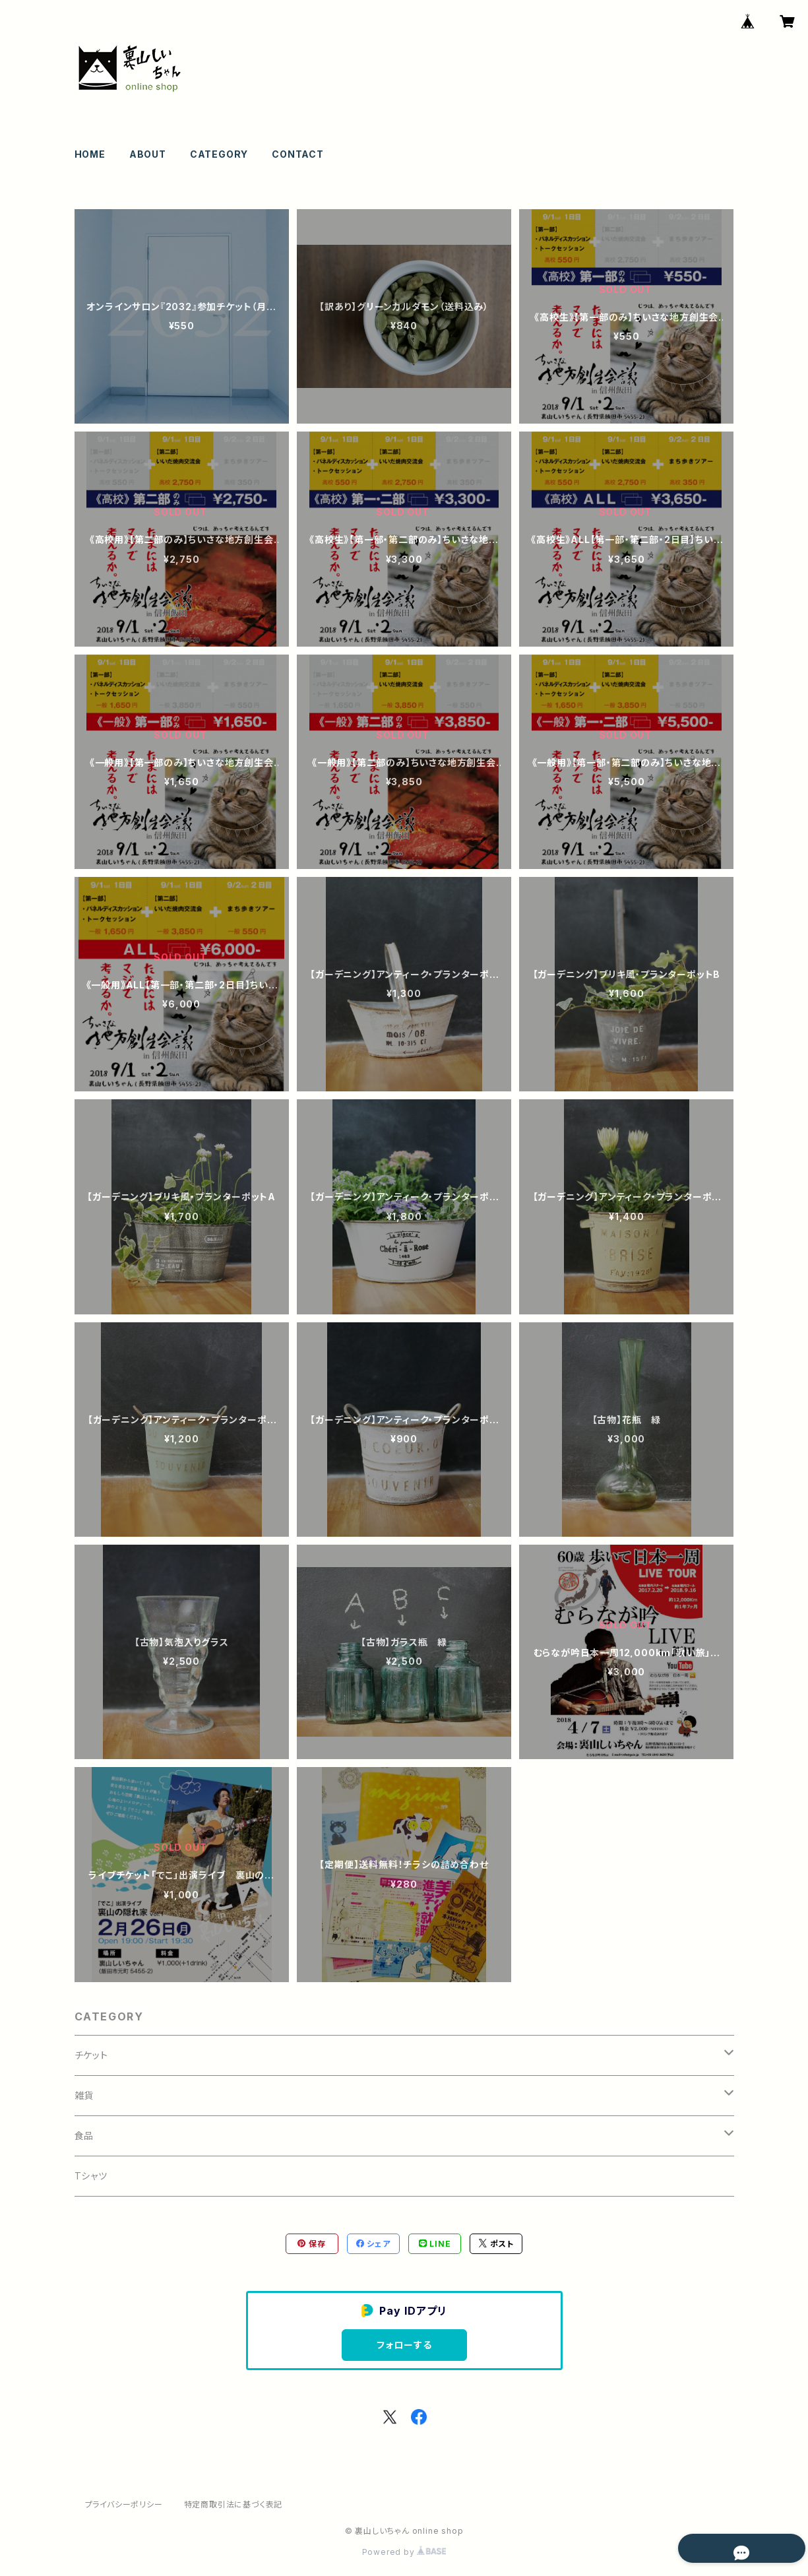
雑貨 (84, 2095)
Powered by (404, 2552)
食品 (84, 2135)
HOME (90, 154)
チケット (91, 2055)
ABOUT (147, 154)
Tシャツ (91, 2175)
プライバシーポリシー (124, 2504)
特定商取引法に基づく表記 (233, 2504)
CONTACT (298, 154)
